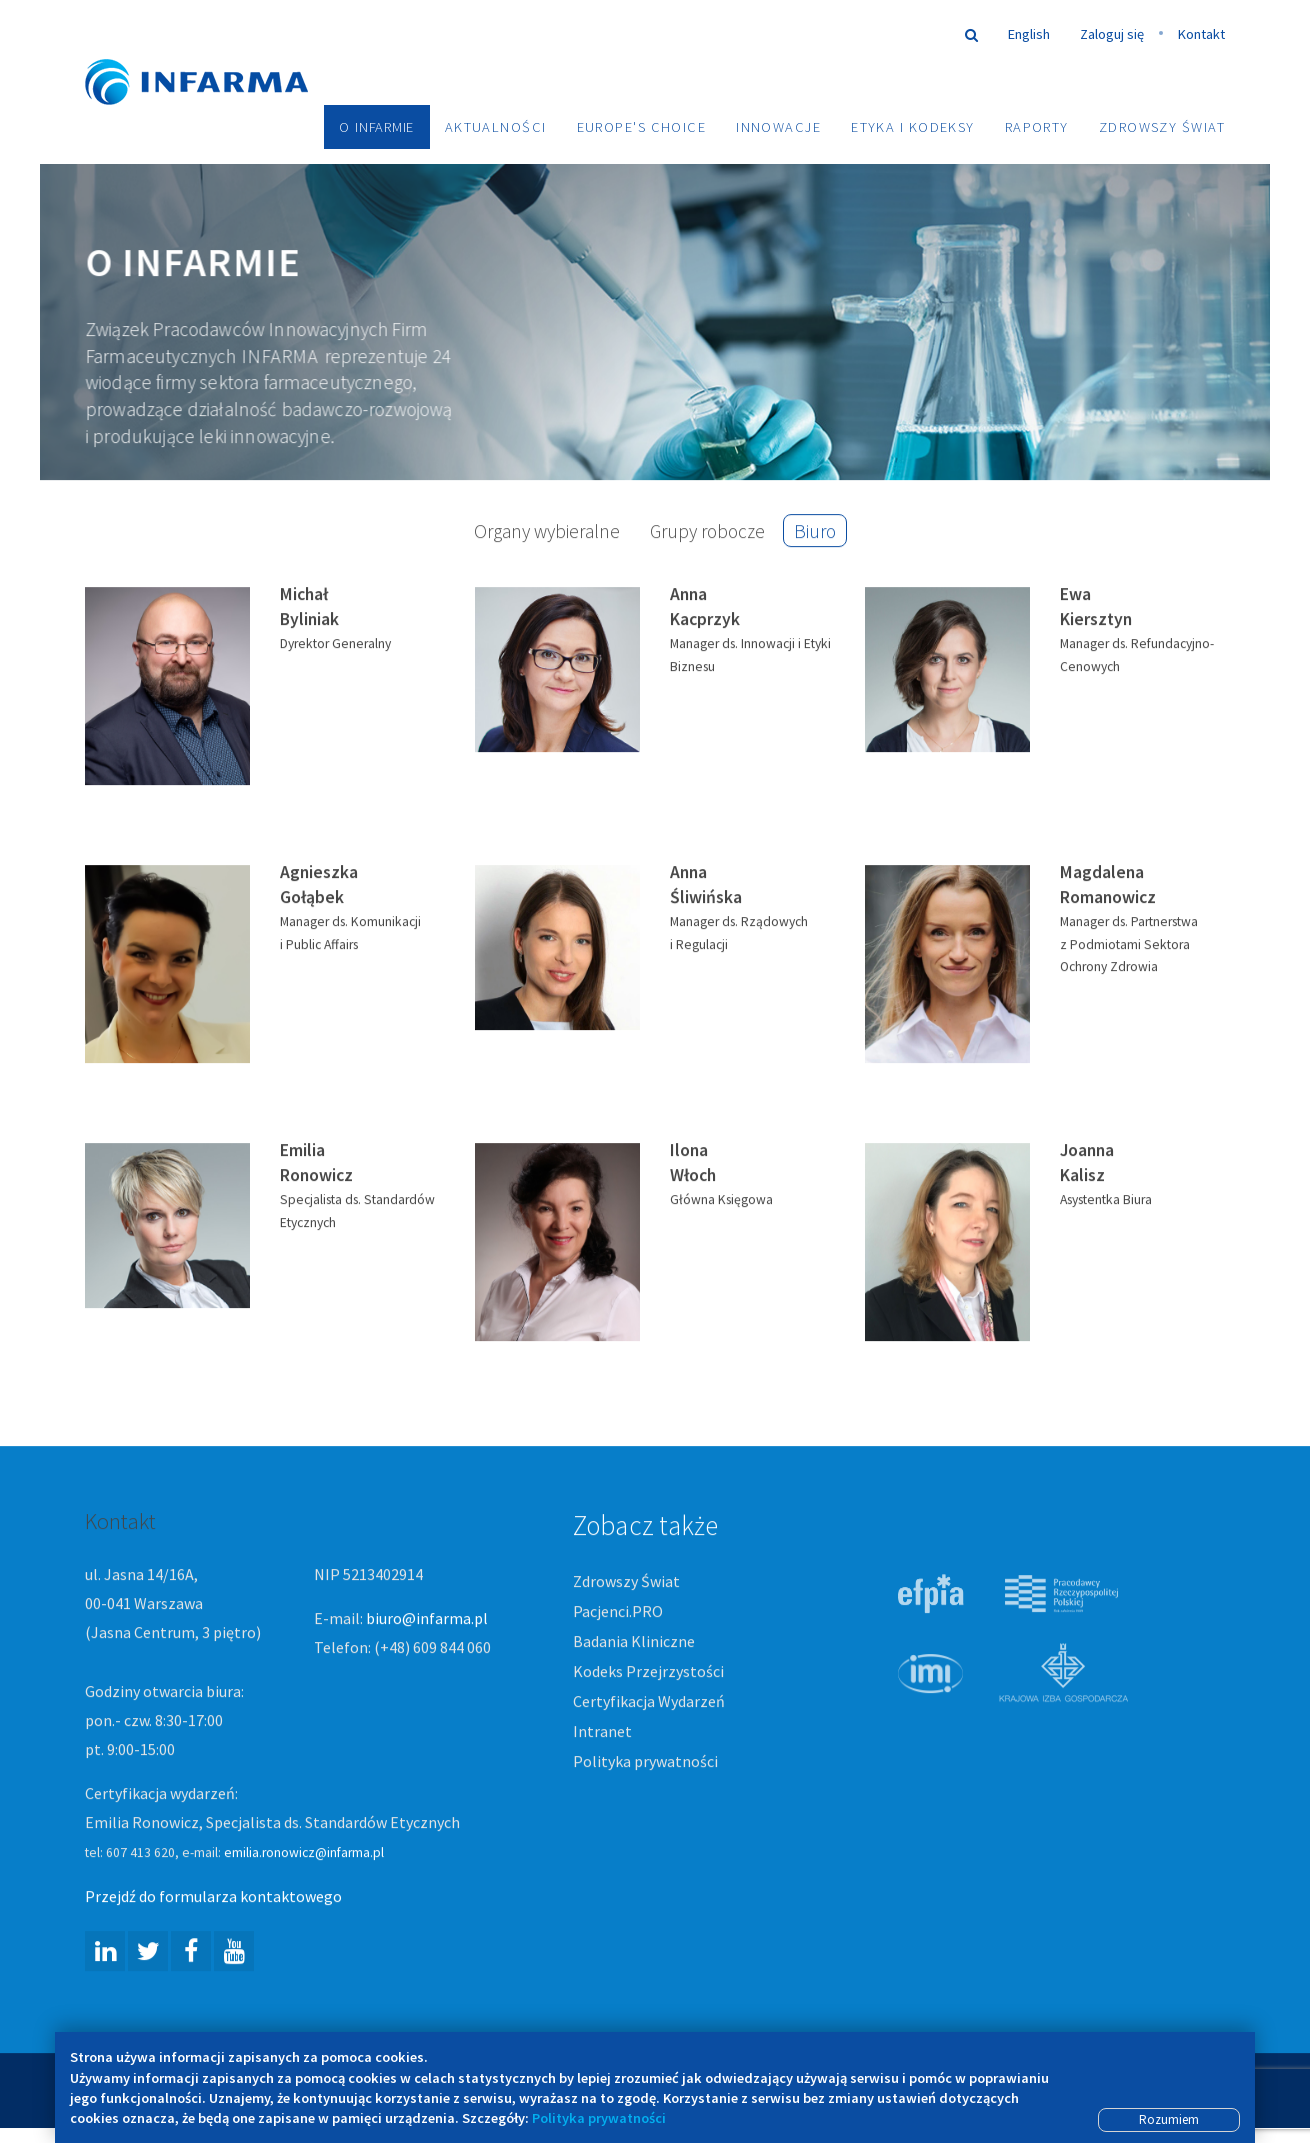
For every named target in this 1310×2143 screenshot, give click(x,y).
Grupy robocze (707, 532)
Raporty (1037, 127)
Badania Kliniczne (634, 1643)
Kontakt (1201, 34)
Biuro (815, 532)
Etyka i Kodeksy (913, 127)
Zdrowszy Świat (1162, 127)
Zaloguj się (1112, 34)
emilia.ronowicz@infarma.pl (304, 1854)
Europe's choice (642, 127)
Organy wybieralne (547, 532)
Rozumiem (1169, 2119)
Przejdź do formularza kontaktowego (213, 1898)
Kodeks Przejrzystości (648, 1673)
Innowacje (778, 127)
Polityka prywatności (645, 1762)
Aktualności (496, 127)
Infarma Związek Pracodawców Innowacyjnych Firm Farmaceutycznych (215, 52)
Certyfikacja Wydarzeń (649, 1703)
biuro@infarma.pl (427, 1620)
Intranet (602, 1732)
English (1029, 34)
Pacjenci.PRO (618, 1613)
